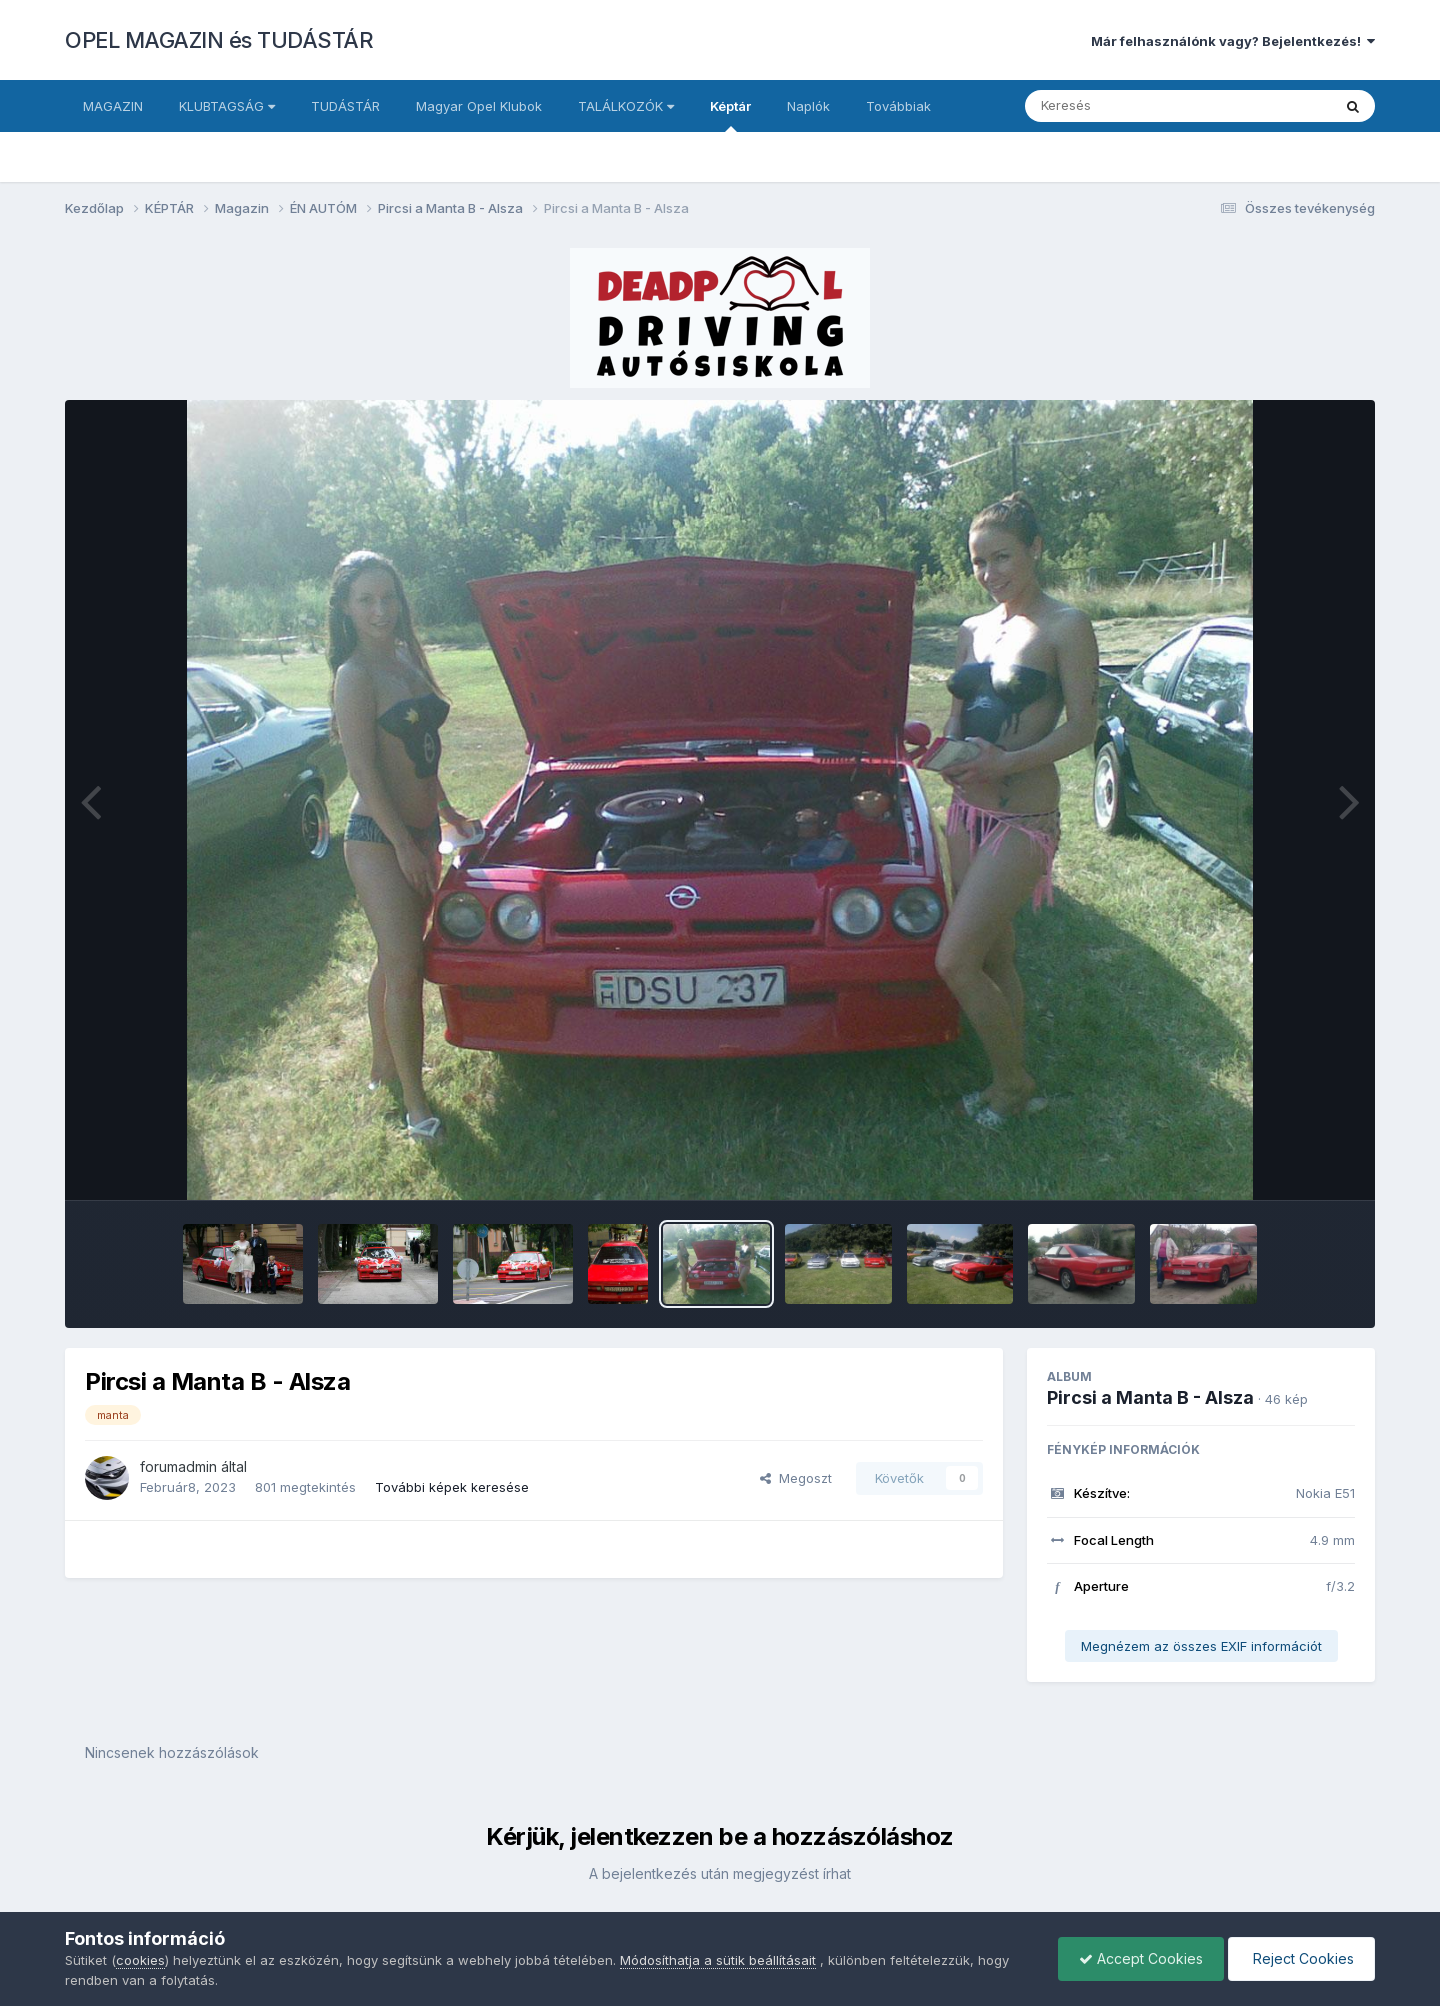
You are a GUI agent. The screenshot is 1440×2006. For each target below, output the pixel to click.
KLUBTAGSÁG (227, 106)
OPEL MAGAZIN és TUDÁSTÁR (219, 40)
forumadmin (178, 1466)
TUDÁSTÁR (345, 106)
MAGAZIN (113, 106)
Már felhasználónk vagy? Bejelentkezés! (1233, 41)
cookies (140, 1960)
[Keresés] (1123, 106)
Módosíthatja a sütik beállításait (718, 1960)
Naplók (808, 106)
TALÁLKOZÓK (626, 106)
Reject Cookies (1301, 1958)
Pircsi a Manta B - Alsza (1150, 1397)
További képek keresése (452, 1487)
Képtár (730, 115)
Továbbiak (898, 106)
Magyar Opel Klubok (479, 106)
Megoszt (796, 1478)
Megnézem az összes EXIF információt (1201, 1646)
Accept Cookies (1141, 1958)
